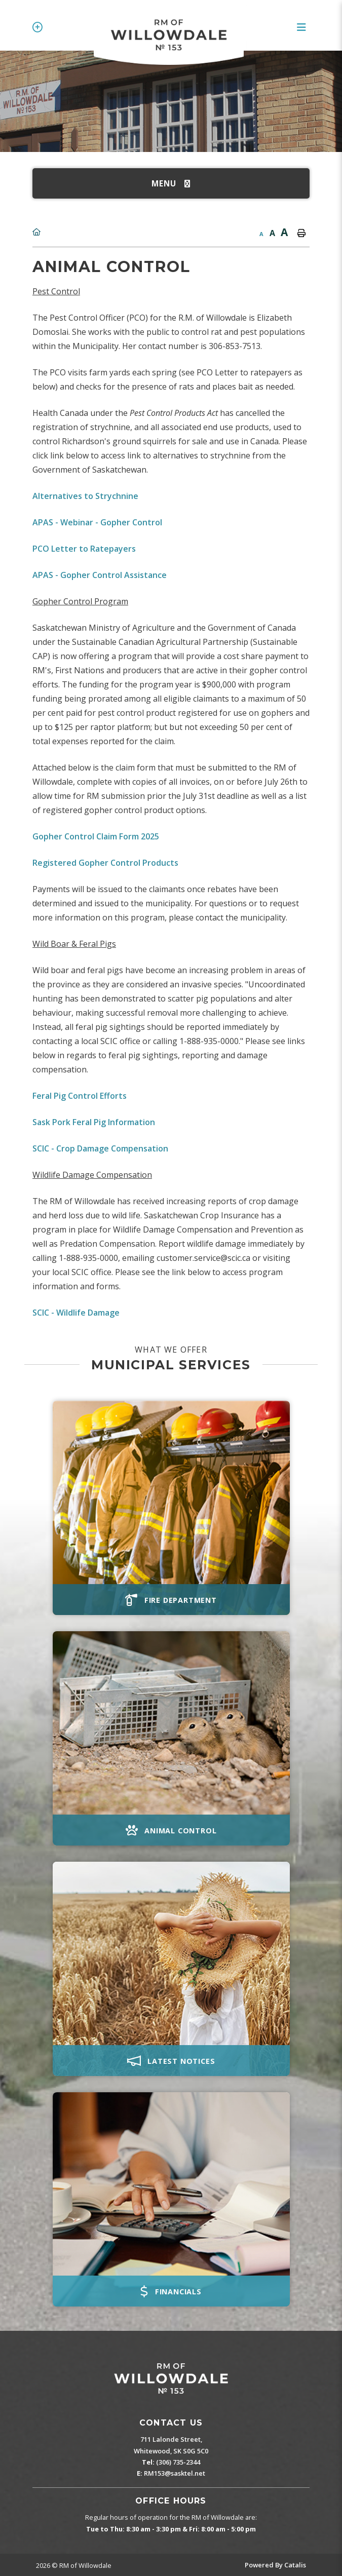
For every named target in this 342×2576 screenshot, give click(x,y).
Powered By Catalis (275, 2564)
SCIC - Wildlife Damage (76, 1312)
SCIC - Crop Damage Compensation (100, 1148)
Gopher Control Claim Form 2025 (95, 836)
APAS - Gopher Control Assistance (99, 575)
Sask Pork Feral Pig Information (93, 1122)
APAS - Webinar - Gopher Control (97, 522)
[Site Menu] (171, 183)
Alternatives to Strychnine (85, 496)
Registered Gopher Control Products (105, 862)
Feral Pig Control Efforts (79, 1095)
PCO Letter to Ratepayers (84, 548)
